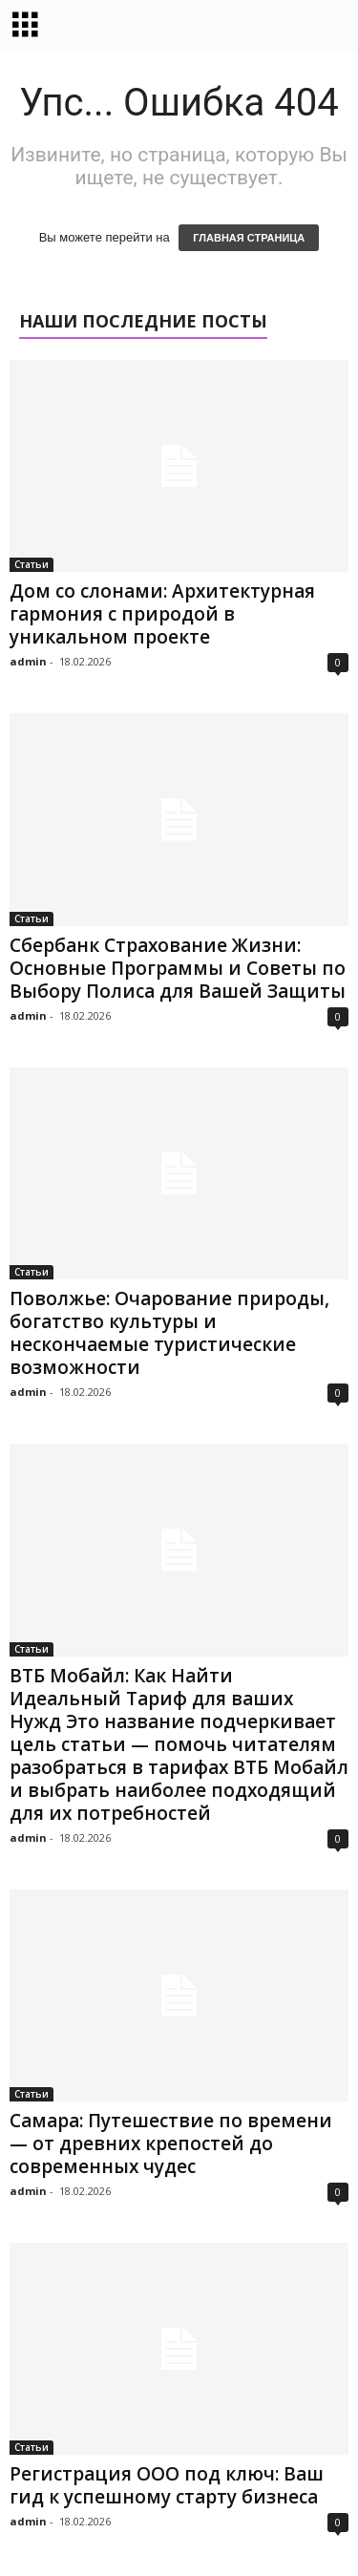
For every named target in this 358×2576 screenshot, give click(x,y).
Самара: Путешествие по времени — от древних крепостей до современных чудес (171, 2143)
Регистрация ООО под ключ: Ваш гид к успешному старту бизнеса (167, 2485)
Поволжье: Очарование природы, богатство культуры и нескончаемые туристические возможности (169, 1333)
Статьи (31, 564)
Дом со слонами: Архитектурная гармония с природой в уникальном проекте (162, 614)
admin (28, 661)
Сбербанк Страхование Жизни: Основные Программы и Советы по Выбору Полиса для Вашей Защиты (178, 968)
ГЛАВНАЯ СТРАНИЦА (249, 237)
